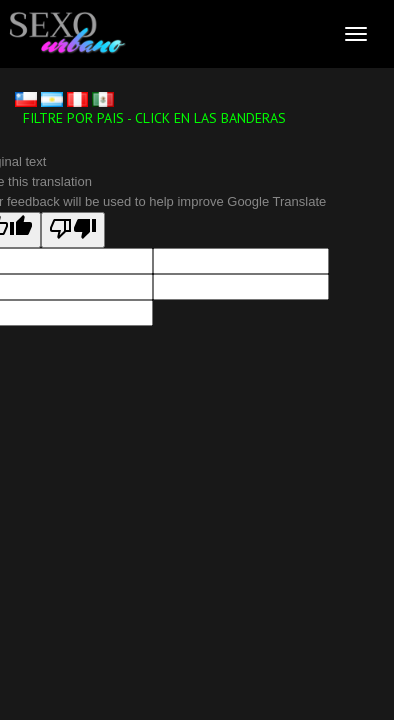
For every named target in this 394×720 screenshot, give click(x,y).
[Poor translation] (73, 230)
